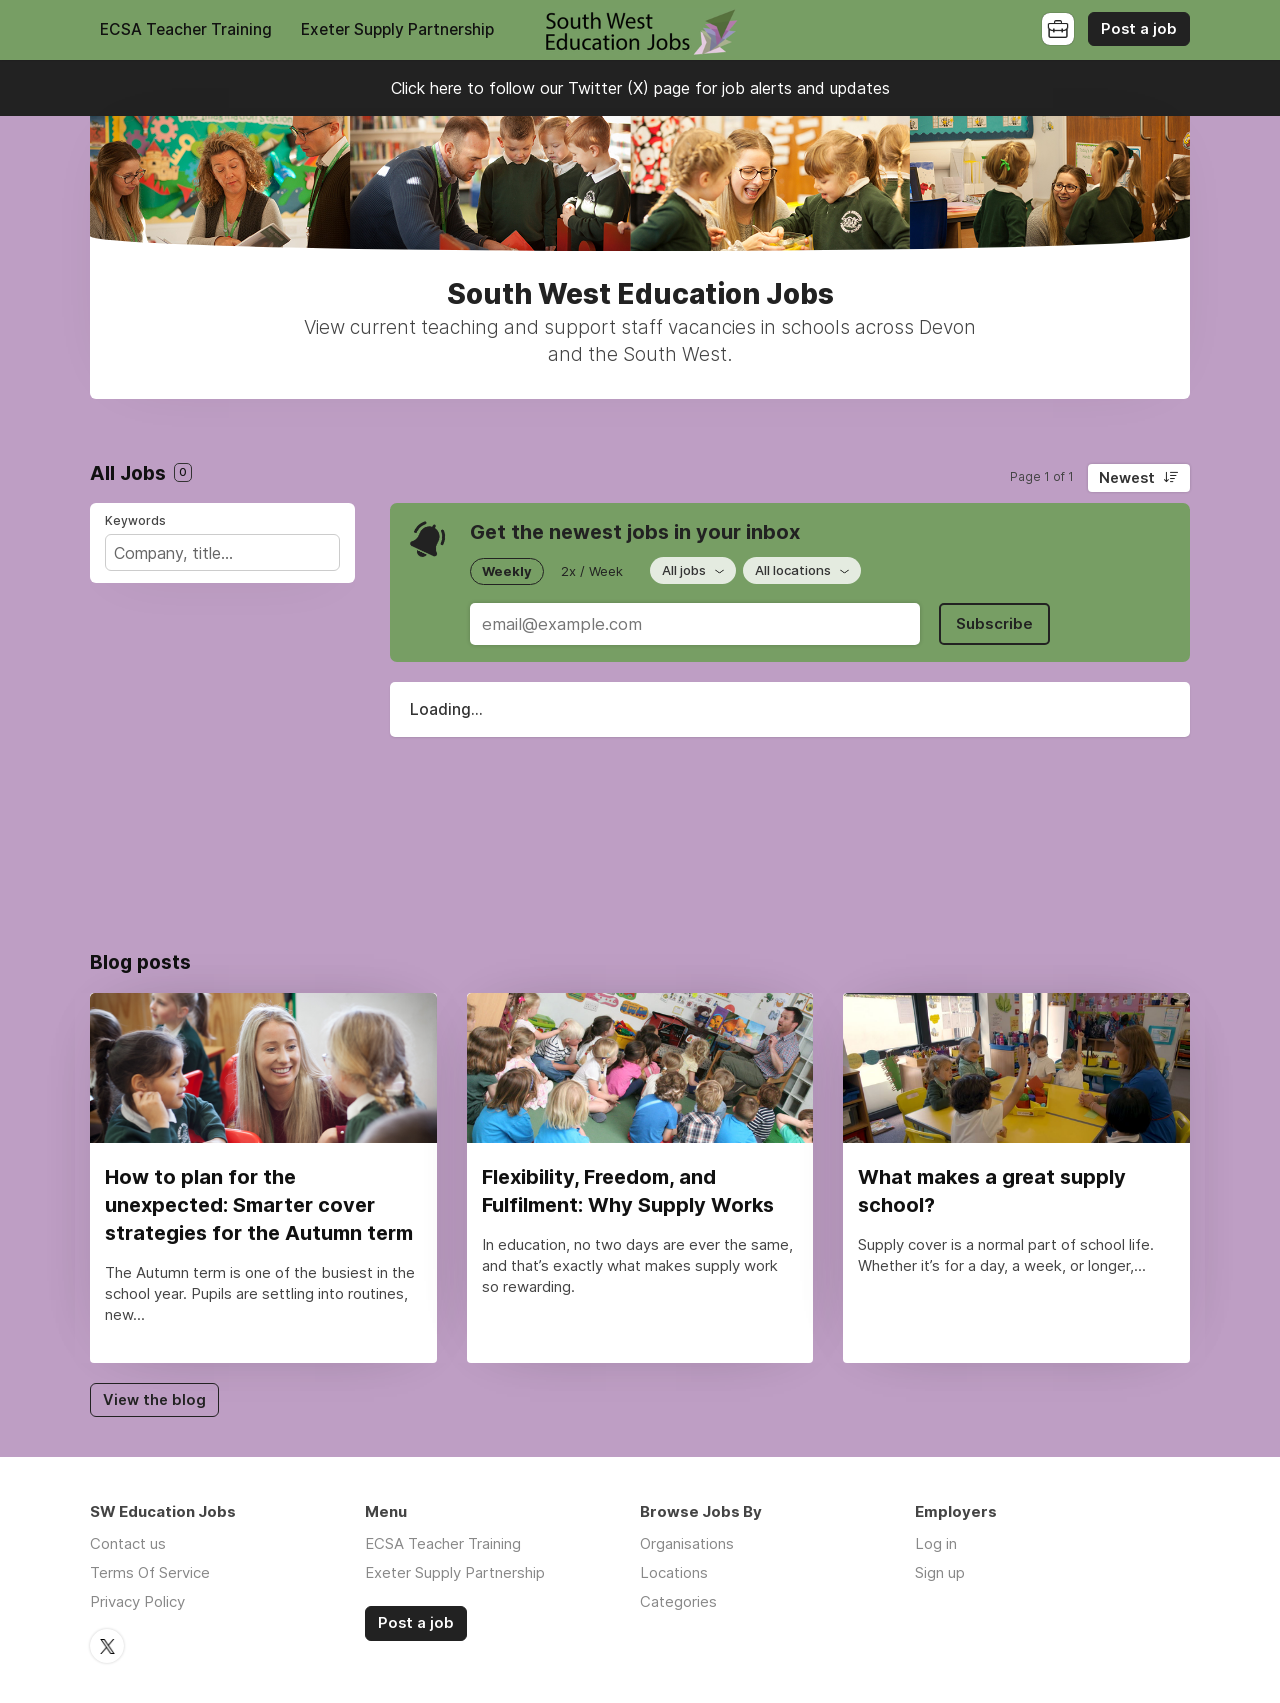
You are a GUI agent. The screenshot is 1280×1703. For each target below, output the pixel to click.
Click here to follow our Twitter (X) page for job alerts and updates (640, 88)
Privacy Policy (137, 1601)
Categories (678, 1601)
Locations (674, 1572)
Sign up (940, 1572)
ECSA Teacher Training (186, 29)
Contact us (128, 1543)
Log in (936, 1543)
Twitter (107, 1646)
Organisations (687, 1543)
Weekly (507, 571)
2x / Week (592, 571)
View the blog (154, 1400)
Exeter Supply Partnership (397, 29)
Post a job (1139, 29)
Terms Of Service (150, 1572)
